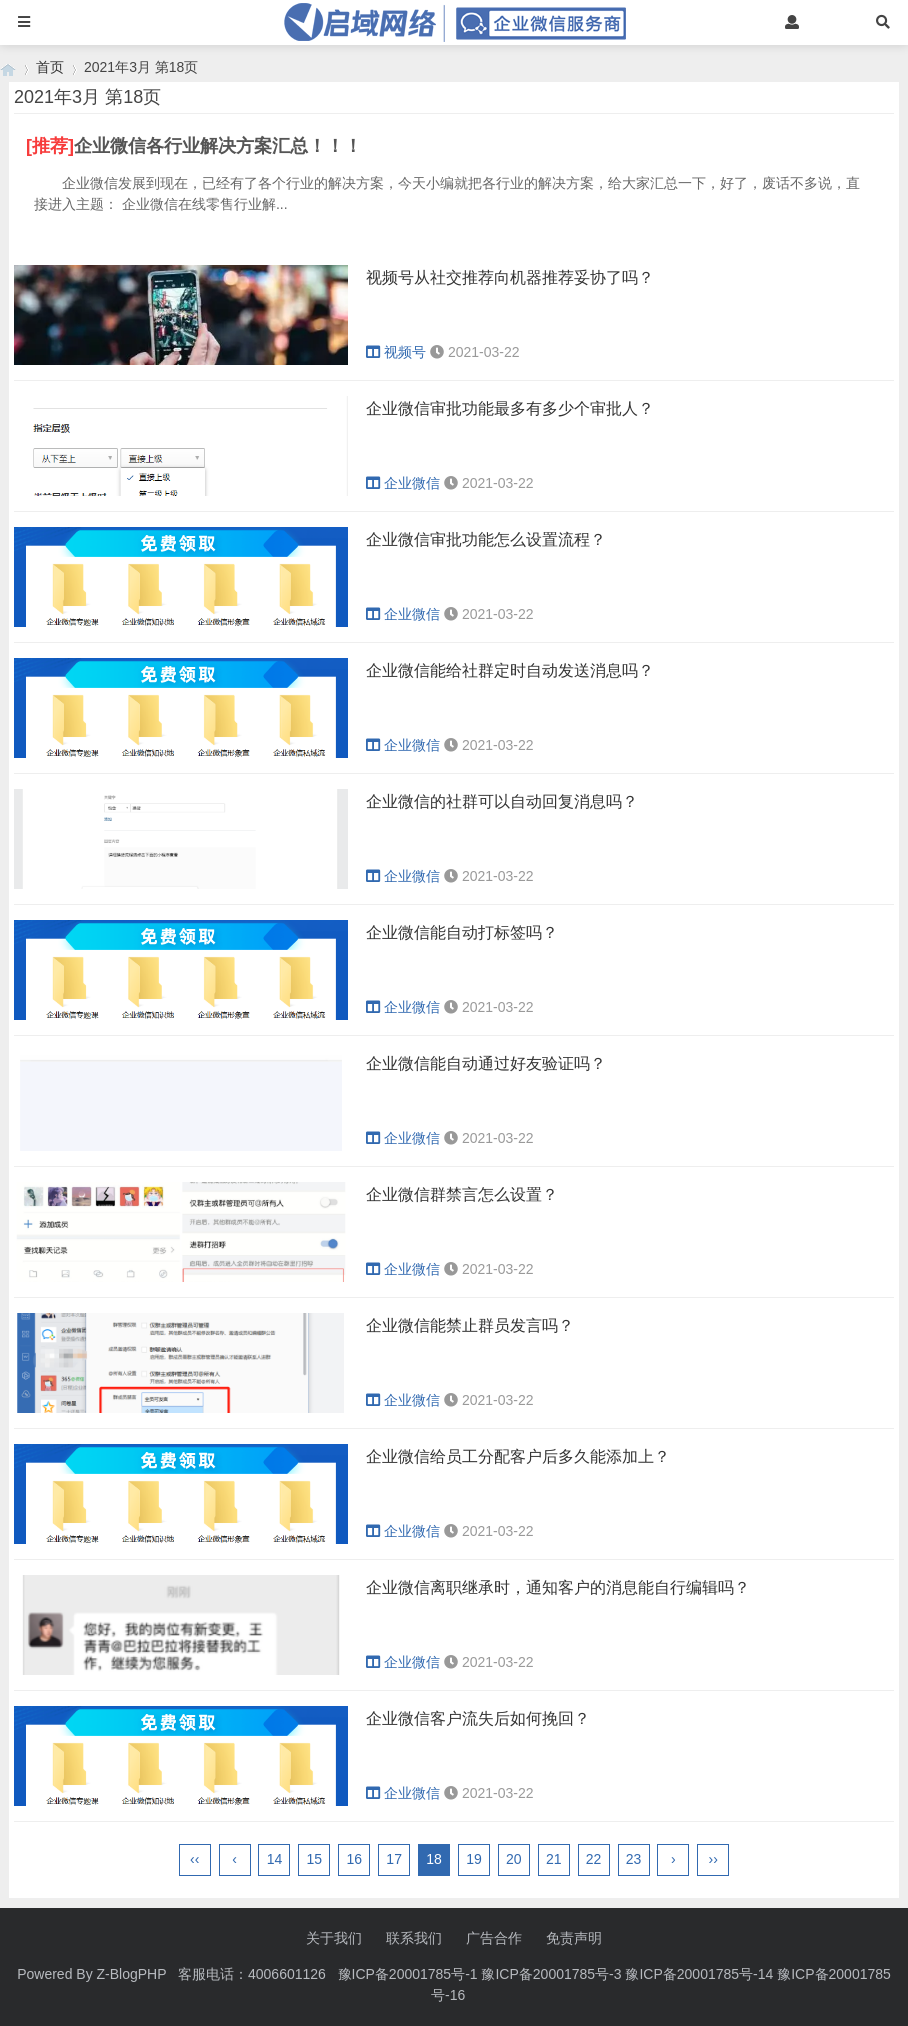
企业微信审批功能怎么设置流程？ (486, 539)
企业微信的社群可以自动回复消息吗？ (502, 801)
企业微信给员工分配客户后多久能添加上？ (518, 1456)
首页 (50, 67)
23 (634, 1859)
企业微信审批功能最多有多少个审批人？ (510, 408)
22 (594, 1859)
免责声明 (574, 1938)
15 (315, 1859)
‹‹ (194, 1859)
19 (474, 1859)
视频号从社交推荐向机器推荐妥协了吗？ (510, 277)
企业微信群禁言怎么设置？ (462, 1194)
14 (275, 1859)
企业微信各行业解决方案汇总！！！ (218, 146)
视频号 (396, 352)
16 (354, 1859)
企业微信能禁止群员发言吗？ (470, 1325)
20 (514, 1859)
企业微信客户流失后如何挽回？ (478, 1718)
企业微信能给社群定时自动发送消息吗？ (510, 670)
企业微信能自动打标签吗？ (462, 932)
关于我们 (334, 1938)
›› (713, 1859)
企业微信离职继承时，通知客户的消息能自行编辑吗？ (558, 1587)
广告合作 (494, 1938)
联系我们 (414, 1938)
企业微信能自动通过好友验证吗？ (486, 1063)
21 (554, 1859)
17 (394, 1859)
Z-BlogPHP (132, 1974)
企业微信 (403, 483)
